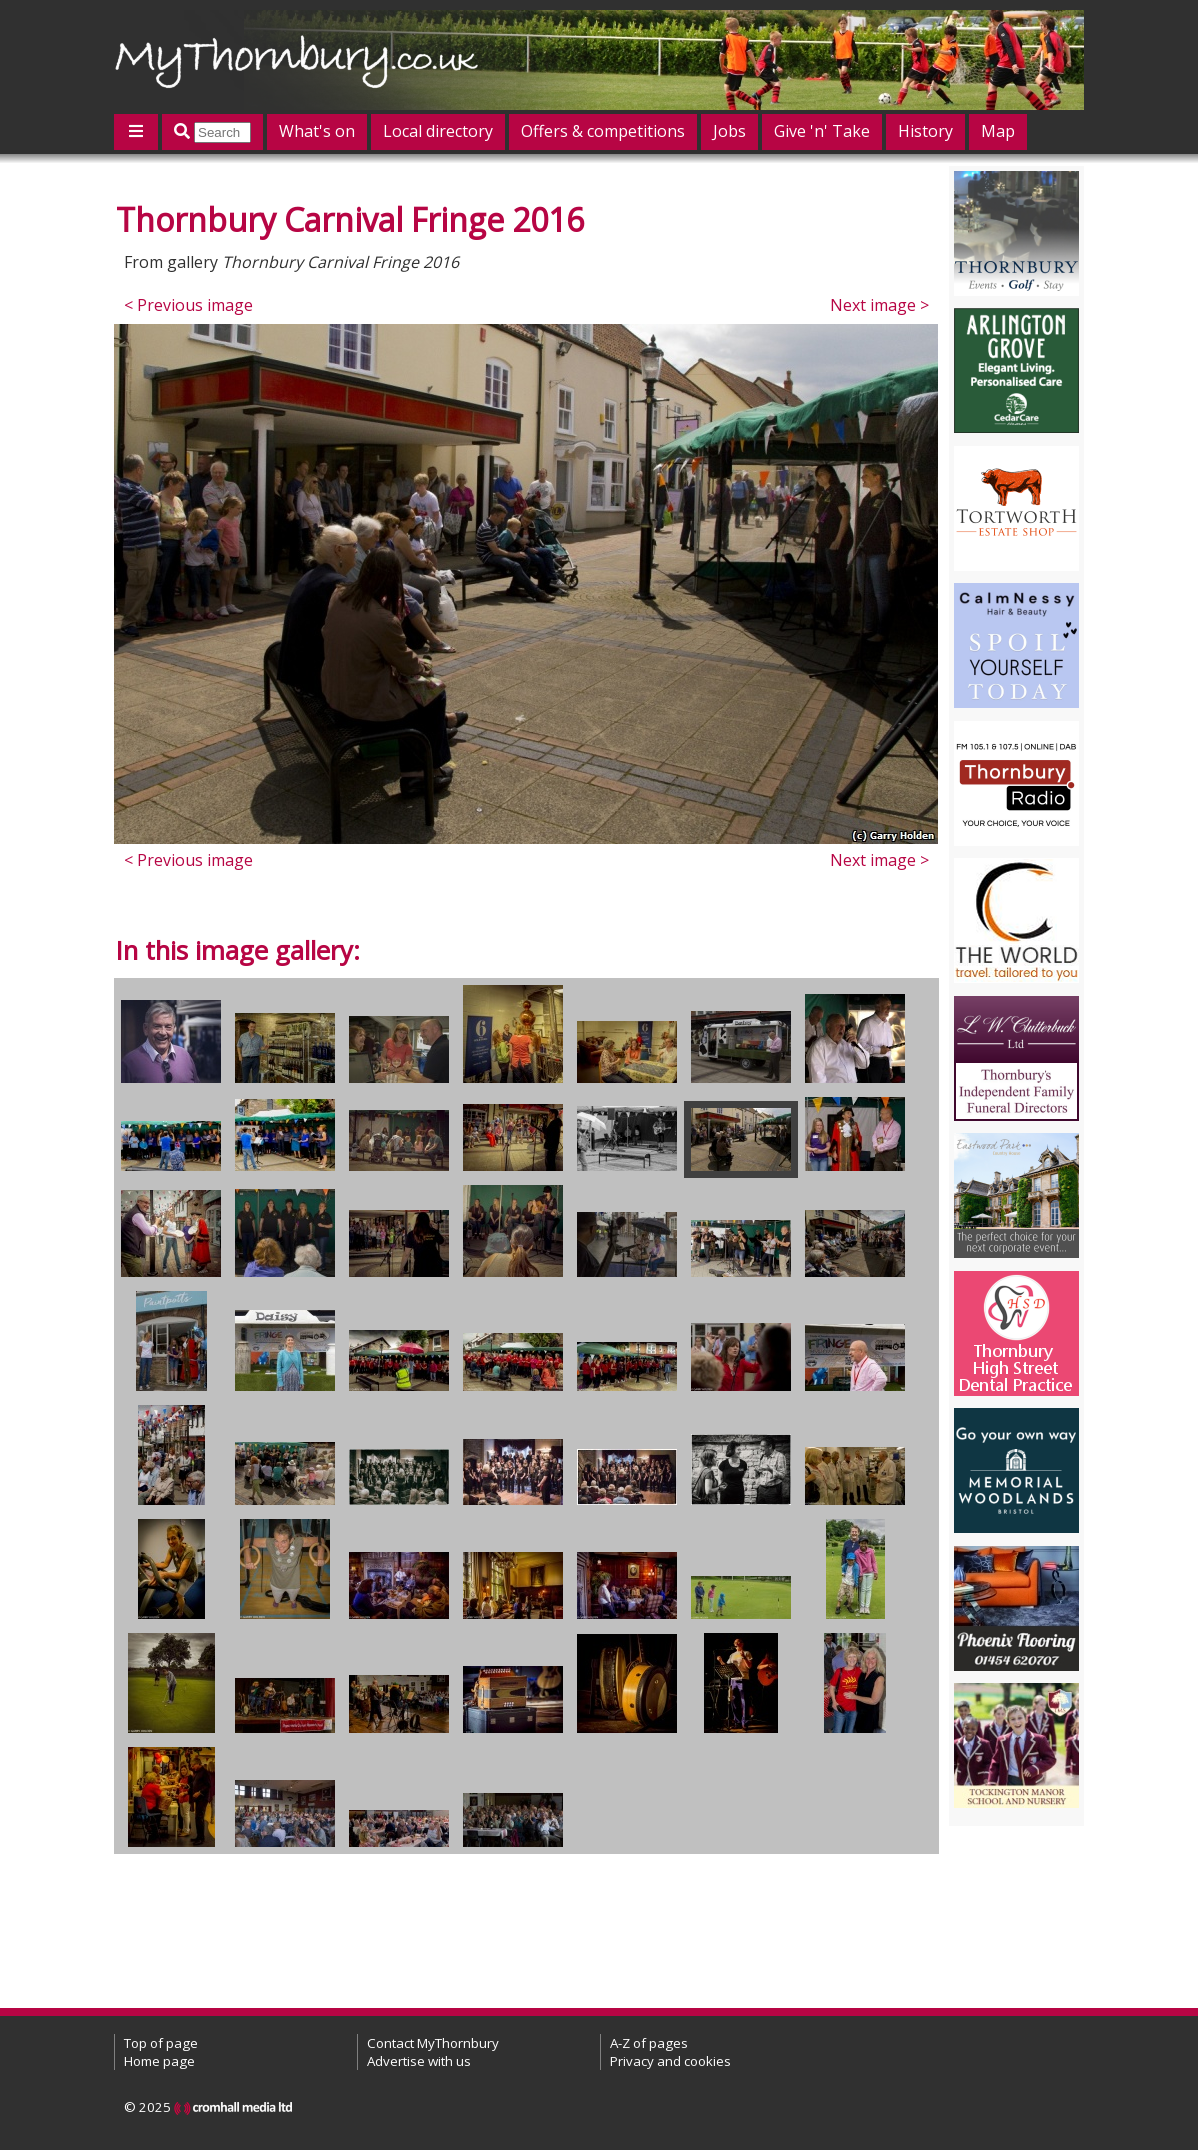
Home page (159, 2061)
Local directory (438, 131)
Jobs (729, 131)
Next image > (879, 305)
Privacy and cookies (670, 2061)
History (925, 131)
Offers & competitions (603, 131)
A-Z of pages (649, 2043)
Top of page (161, 2043)
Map (998, 131)
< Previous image (188, 305)
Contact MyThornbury (433, 2043)
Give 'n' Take (822, 131)
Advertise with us (419, 2061)
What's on (317, 131)
